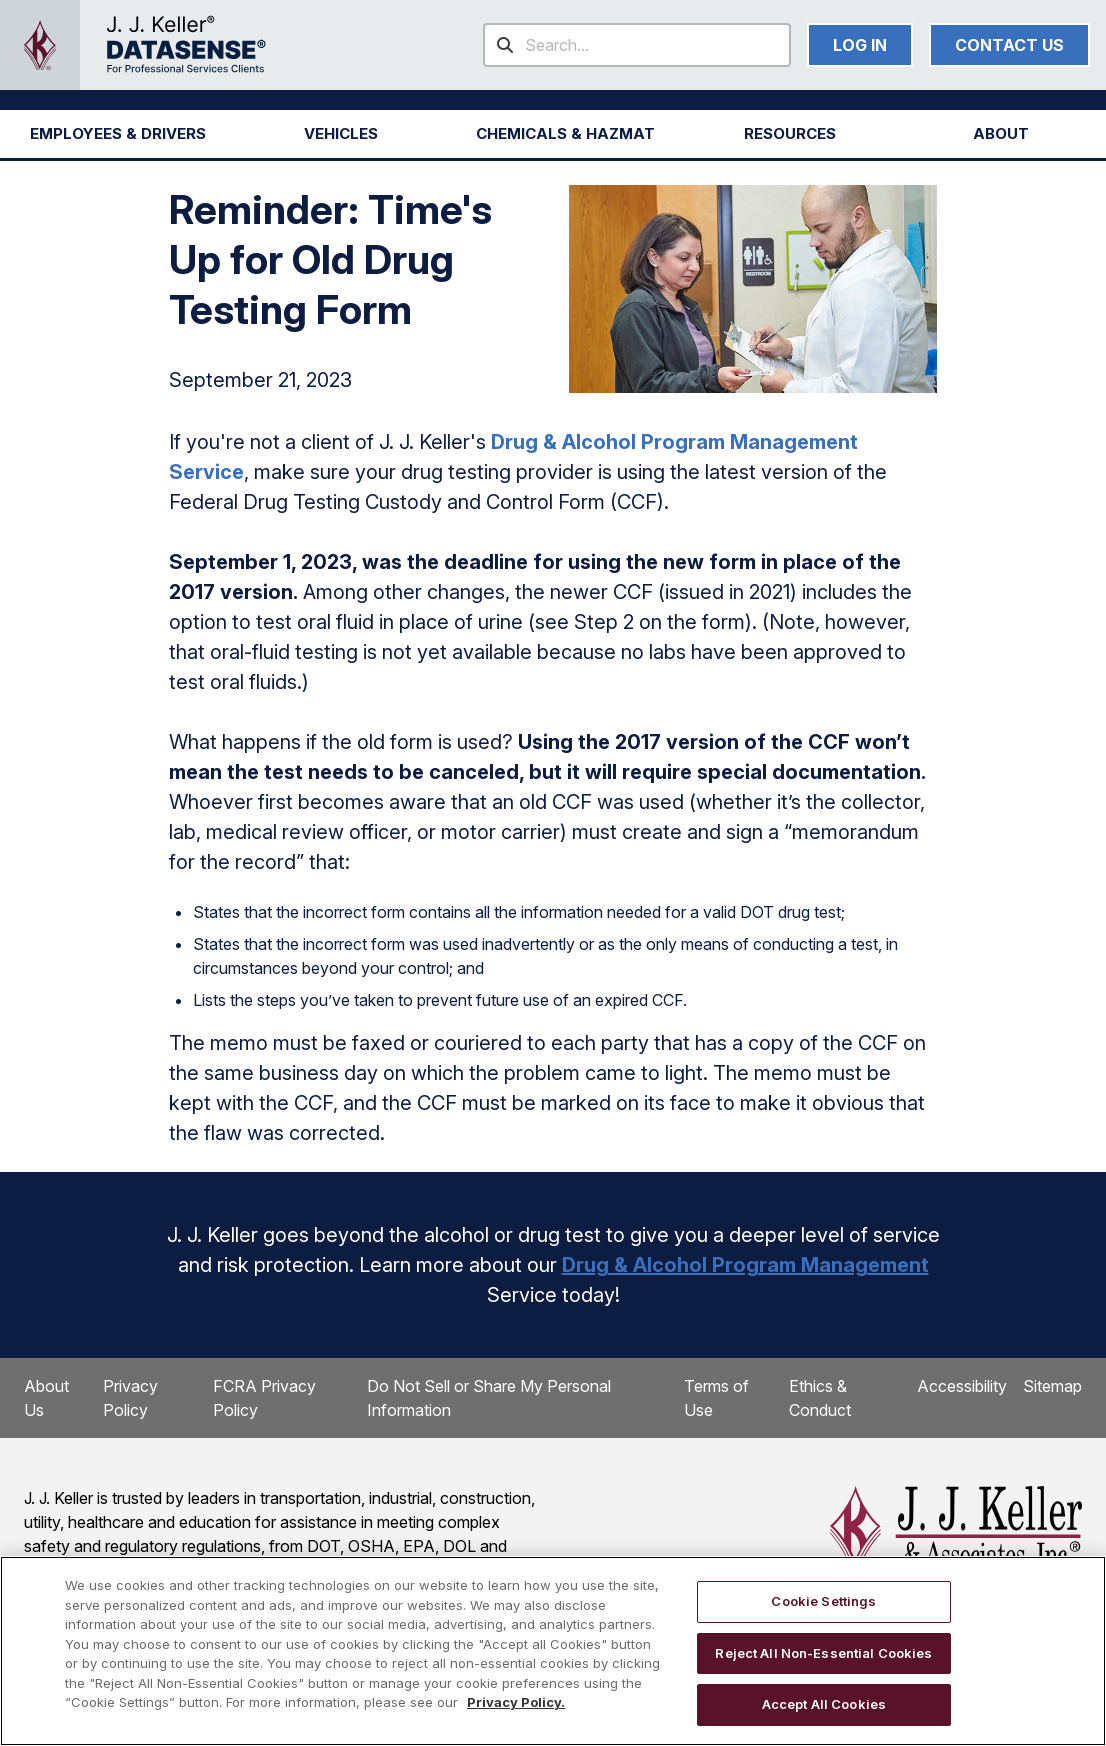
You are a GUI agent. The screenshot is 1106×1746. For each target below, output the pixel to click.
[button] (118, 134)
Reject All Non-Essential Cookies (823, 1653)
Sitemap (1052, 1386)
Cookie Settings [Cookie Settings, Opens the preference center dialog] (823, 1601)
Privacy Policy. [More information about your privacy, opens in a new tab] (516, 1702)
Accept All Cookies (824, 1704)
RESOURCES (790, 133)
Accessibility (962, 1386)
